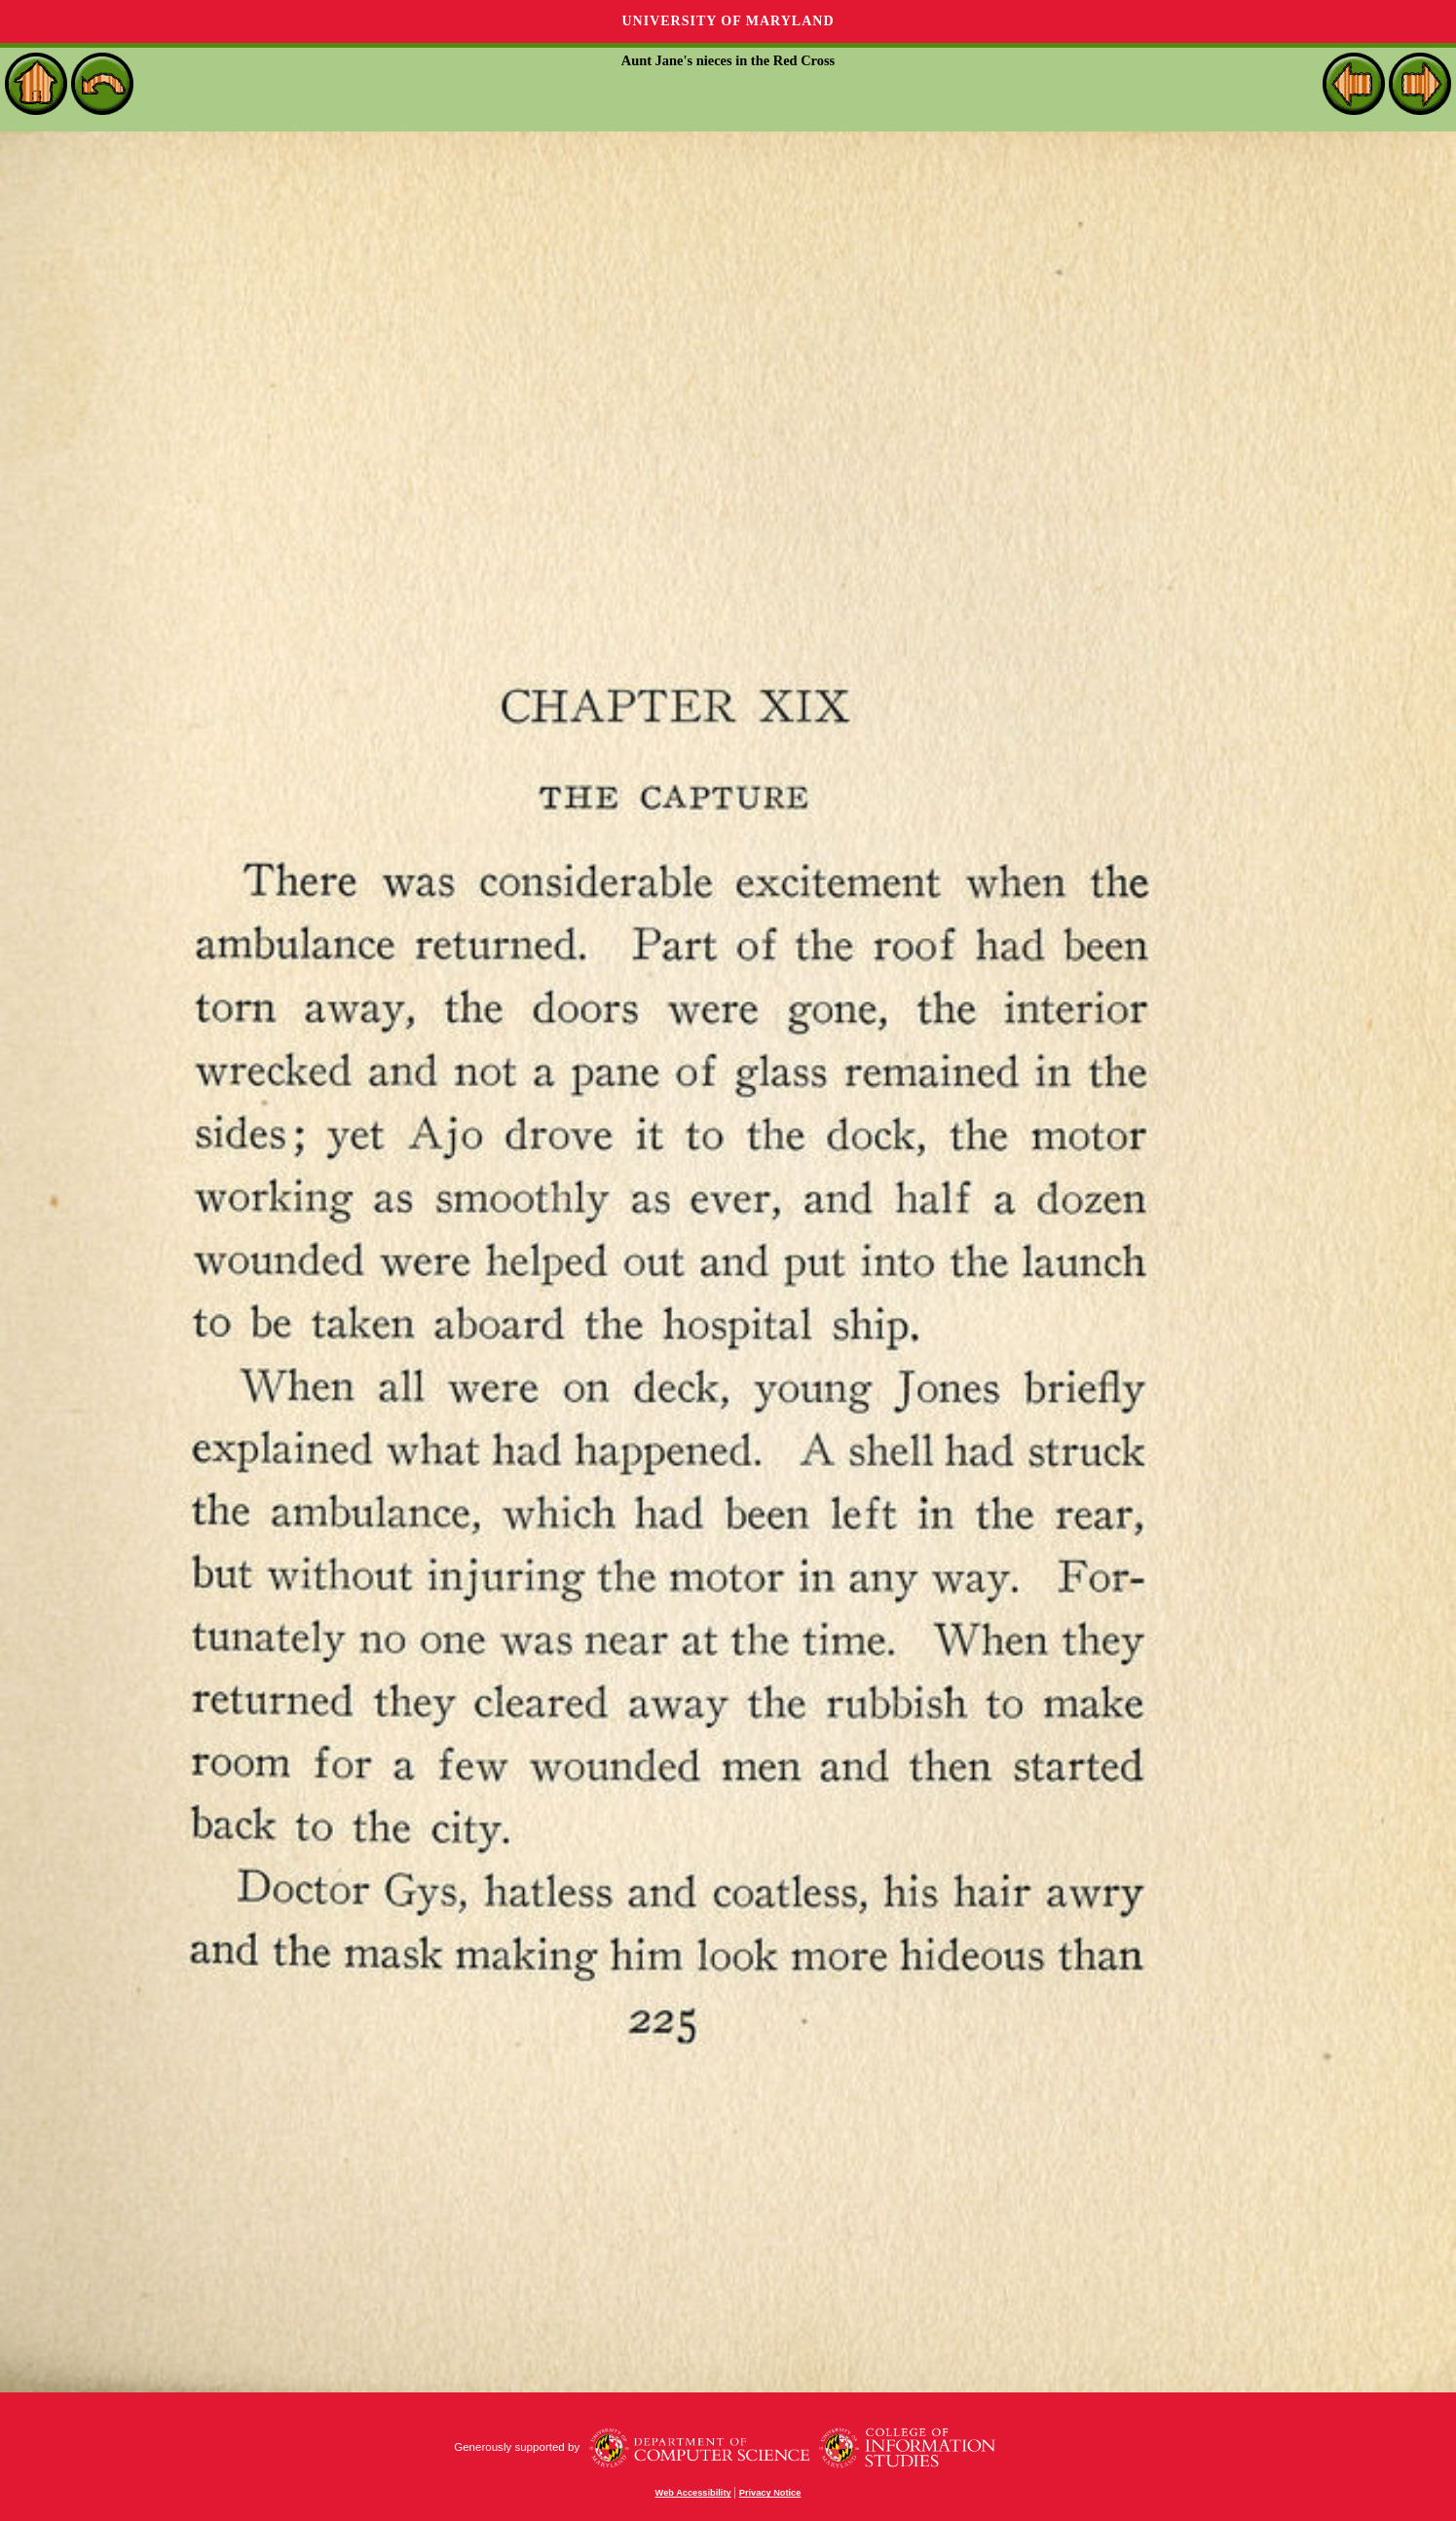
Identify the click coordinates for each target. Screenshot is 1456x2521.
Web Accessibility (693, 2493)
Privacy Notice (770, 2493)
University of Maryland (727, 21)
